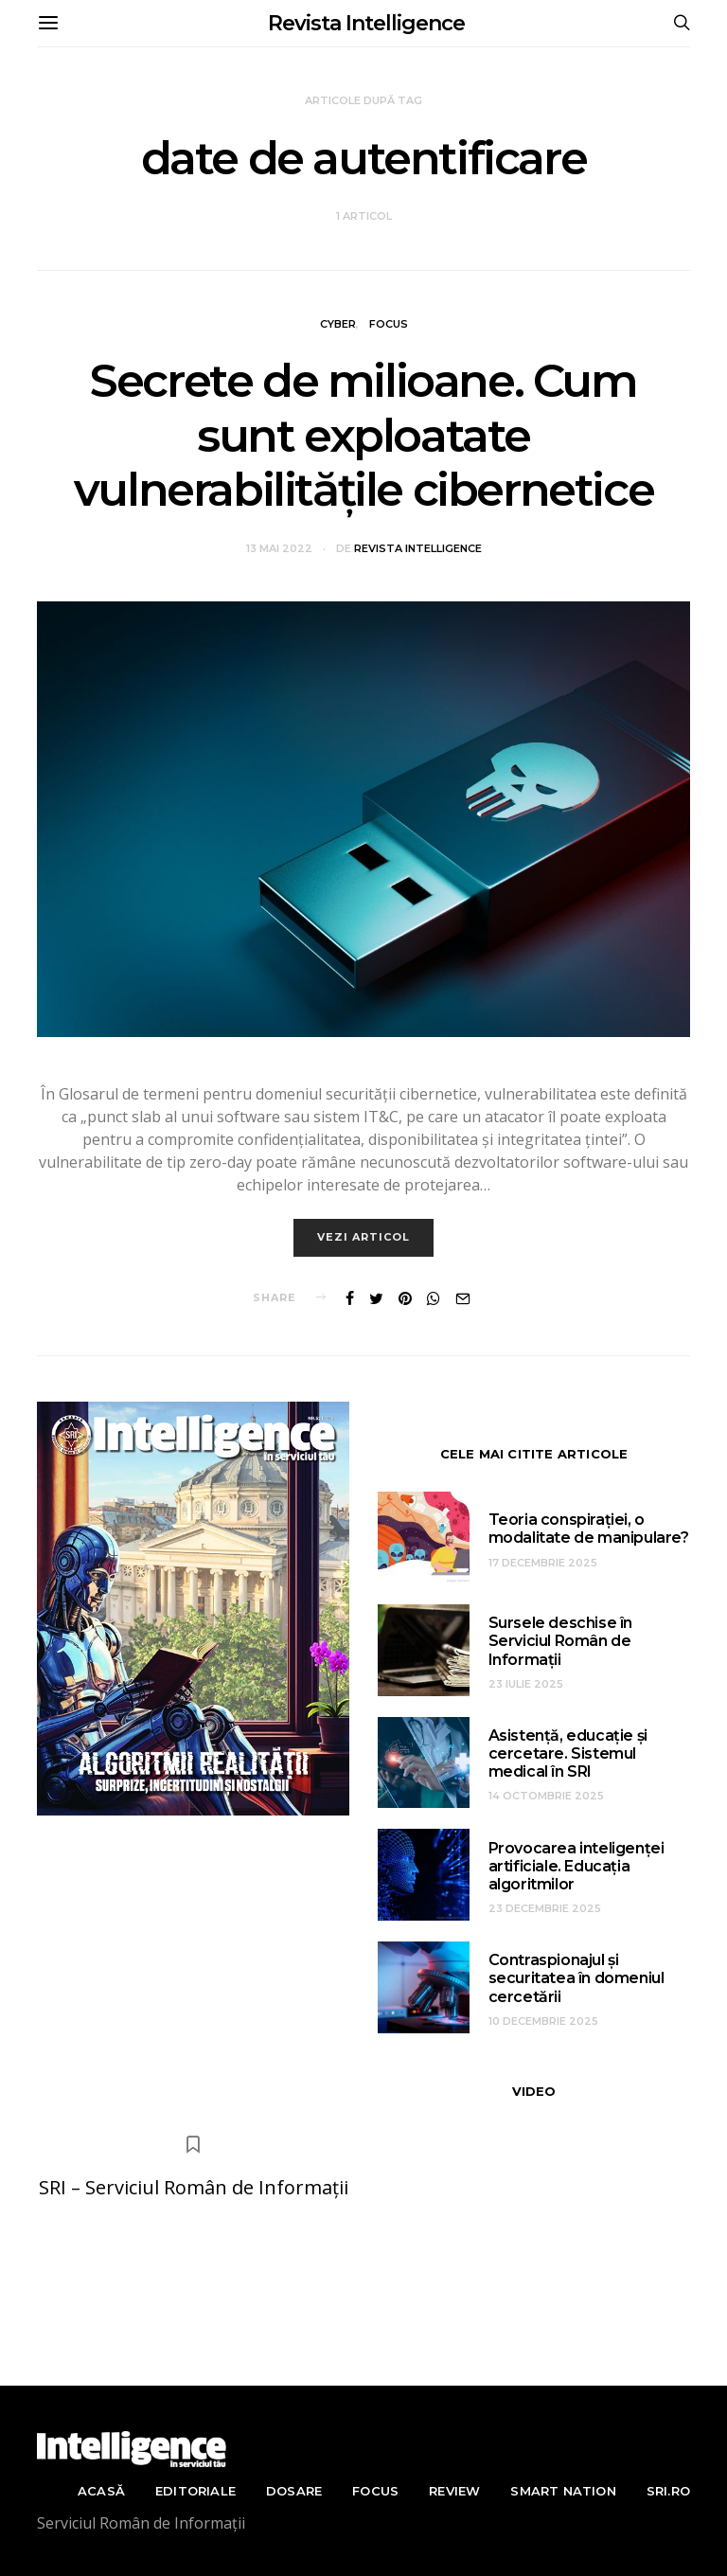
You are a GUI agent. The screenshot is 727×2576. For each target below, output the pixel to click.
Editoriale (195, 2490)
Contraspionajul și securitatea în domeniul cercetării (576, 1978)
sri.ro (668, 2490)
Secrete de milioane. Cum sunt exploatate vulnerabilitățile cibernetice (363, 435)
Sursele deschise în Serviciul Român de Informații (560, 1641)
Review (454, 2490)
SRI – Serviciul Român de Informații (193, 2187)
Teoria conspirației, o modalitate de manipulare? (588, 1529)
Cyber (338, 324)
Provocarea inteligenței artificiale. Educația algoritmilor (576, 1866)
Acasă (101, 2490)
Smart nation (562, 2490)
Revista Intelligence (366, 23)
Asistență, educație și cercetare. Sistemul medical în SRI (567, 1753)
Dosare (294, 2490)
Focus (388, 324)
